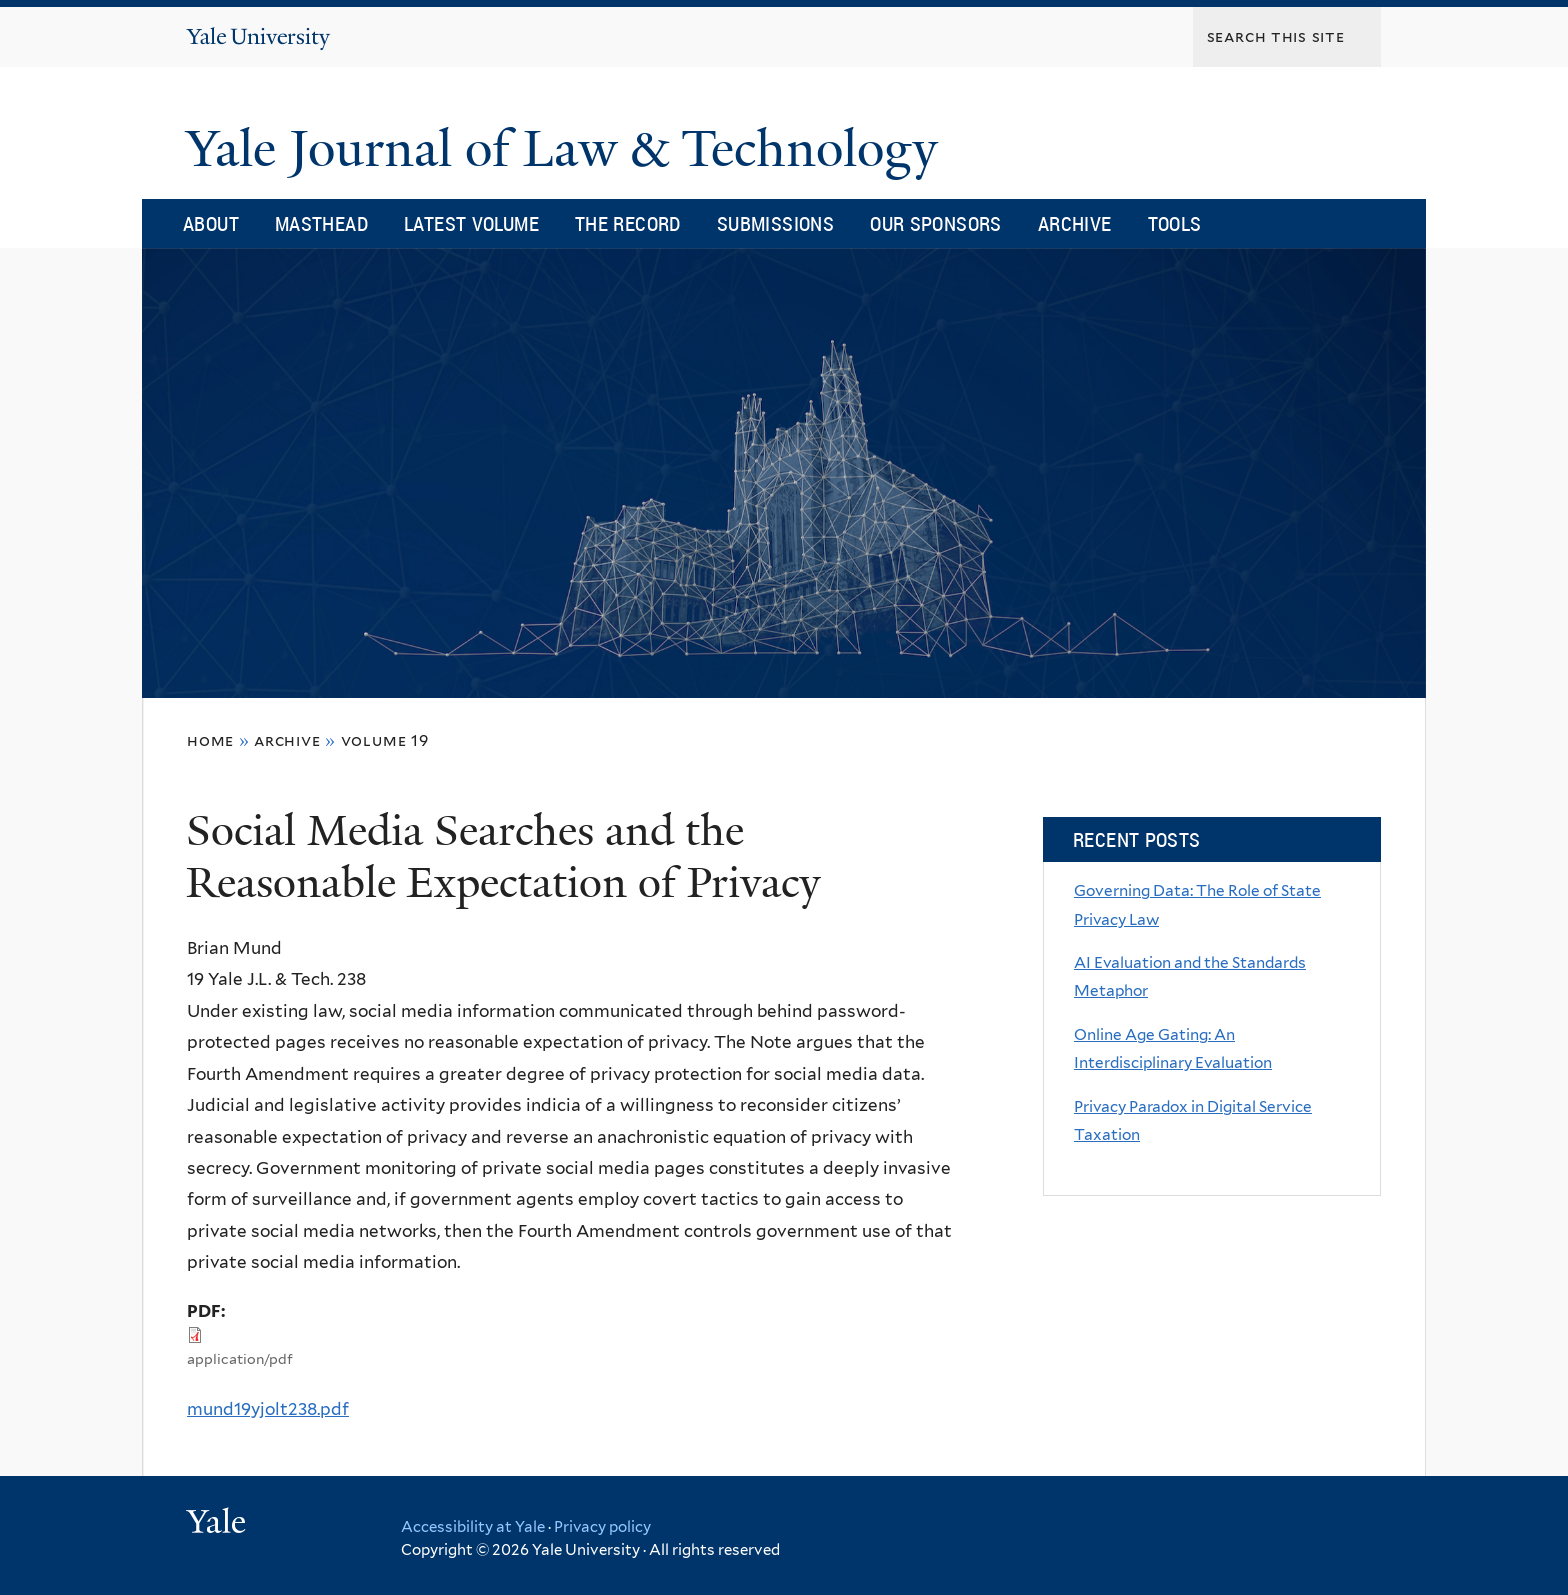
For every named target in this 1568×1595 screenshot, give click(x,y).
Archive (1075, 223)
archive (287, 740)
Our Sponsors (936, 223)
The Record (628, 223)
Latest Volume (471, 223)
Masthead (321, 223)
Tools (1175, 223)
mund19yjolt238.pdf (268, 1409)
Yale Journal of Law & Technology (568, 149)
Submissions (775, 223)
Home (210, 740)
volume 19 (385, 740)
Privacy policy (602, 1527)
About (211, 223)
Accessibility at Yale (473, 1527)
